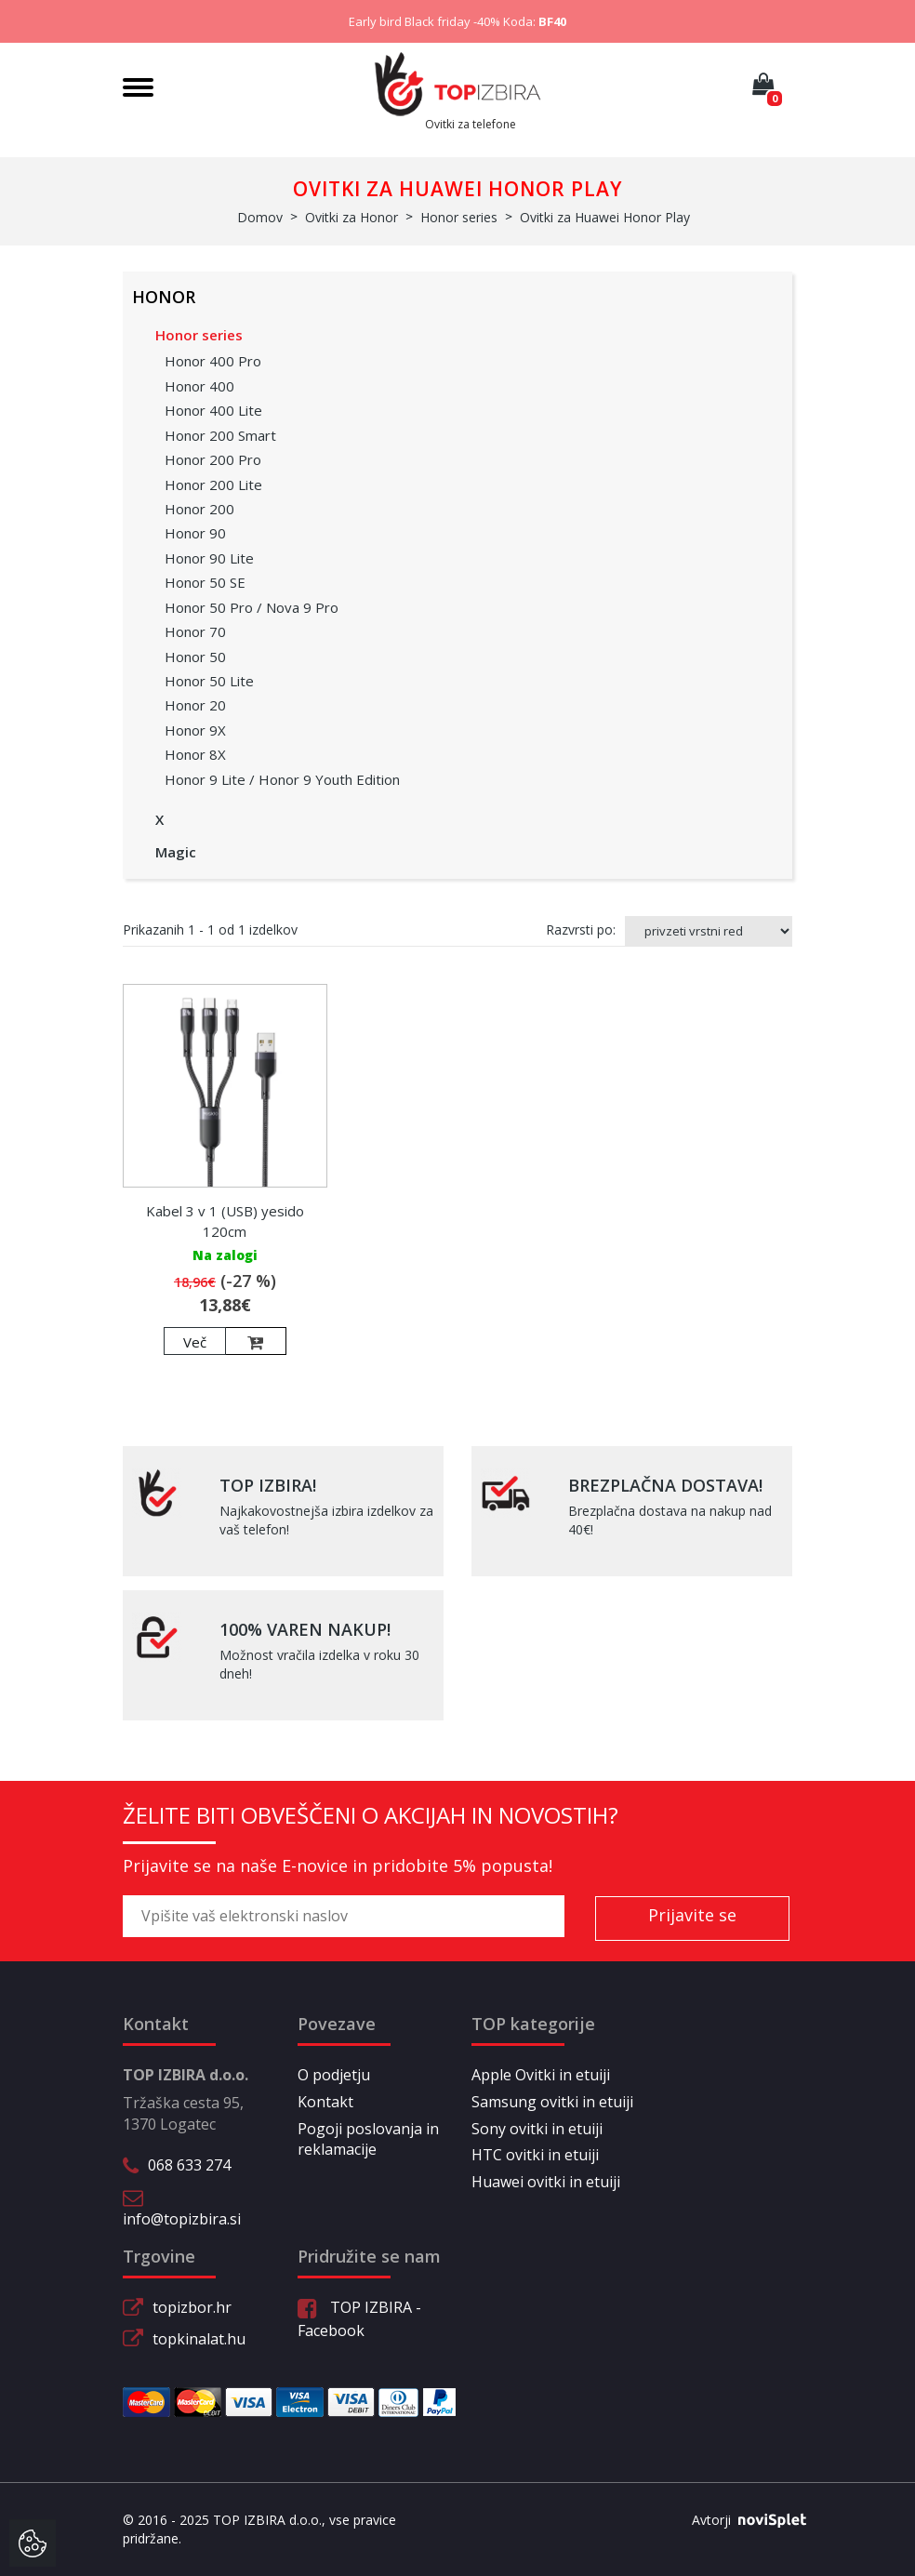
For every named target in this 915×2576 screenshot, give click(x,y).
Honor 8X (195, 754)
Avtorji (742, 2520)
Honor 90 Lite (209, 558)
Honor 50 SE (205, 582)
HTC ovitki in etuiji (535, 2154)
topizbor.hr (192, 2307)
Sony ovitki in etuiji (537, 2128)
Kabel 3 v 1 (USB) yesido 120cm (225, 1221)
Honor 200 (199, 508)
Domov (260, 217)
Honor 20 (195, 705)
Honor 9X (195, 730)
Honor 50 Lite (209, 680)
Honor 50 (195, 656)
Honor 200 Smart (220, 435)
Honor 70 (195, 631)
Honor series (199, 334)
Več (194, 1342)
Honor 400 (199, 386)
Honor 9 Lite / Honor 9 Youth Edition (282, 779)
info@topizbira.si (182, 2219)
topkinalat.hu (198, 2339)
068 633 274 (189, 2165)
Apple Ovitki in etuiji (540, 2075)
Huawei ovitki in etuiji (545, 2181)
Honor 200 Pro (213, 459)
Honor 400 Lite (213, 410)
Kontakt (325, 2101)
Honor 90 (195, 533)
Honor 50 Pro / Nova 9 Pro (251, 607)
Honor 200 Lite (213, 484)
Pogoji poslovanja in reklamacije (368, 2139)
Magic (175, 852)
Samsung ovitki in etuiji (552, 2101)
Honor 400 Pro (213, 361)
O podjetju (334, 2075)
